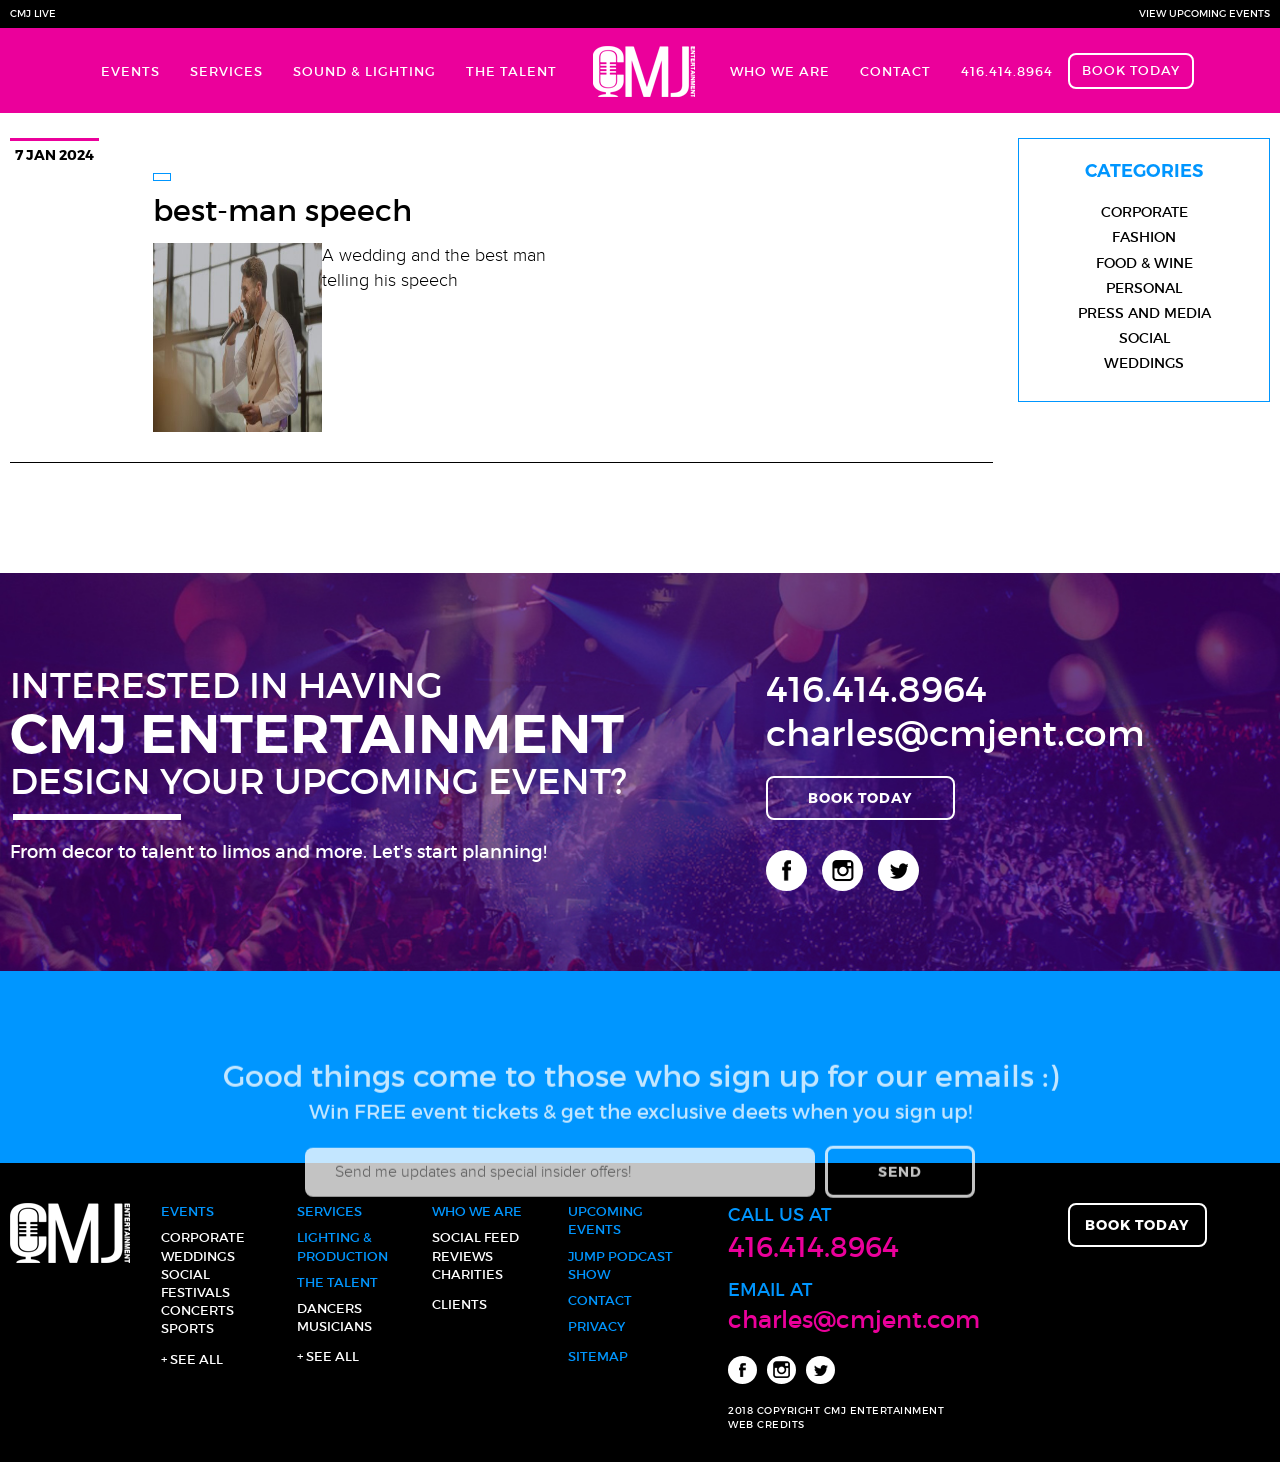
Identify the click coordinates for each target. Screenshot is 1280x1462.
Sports (187, 1328)
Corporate (1144, 212)
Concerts (197, 1310)
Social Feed (475, 1237)
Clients (459, 1304)
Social (1144, 338)
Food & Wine (1144, 263)
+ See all (192, 1359)
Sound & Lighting (364, 71)
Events (130, 71)
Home (643, 70)
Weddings (1144, 363)
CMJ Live (33, 13)
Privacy (596, 1326)
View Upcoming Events (1204, 13)
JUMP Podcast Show (620, 1265)
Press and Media (1144, 313)
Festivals (195, 1292)
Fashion (1144, 237)
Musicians (334, 1326)
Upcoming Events (605, 1220)
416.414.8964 (1007, 71)
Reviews (462, 1256)
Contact (895, 71)
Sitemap (598, 1356)
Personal (1144, 288)
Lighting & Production (342, 1246)
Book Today (1131, 70)
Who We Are (780, 71)
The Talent (511, 71)
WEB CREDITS (766, 1424)
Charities (467, 1274)
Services (226, 71)
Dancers (329, 1308)
